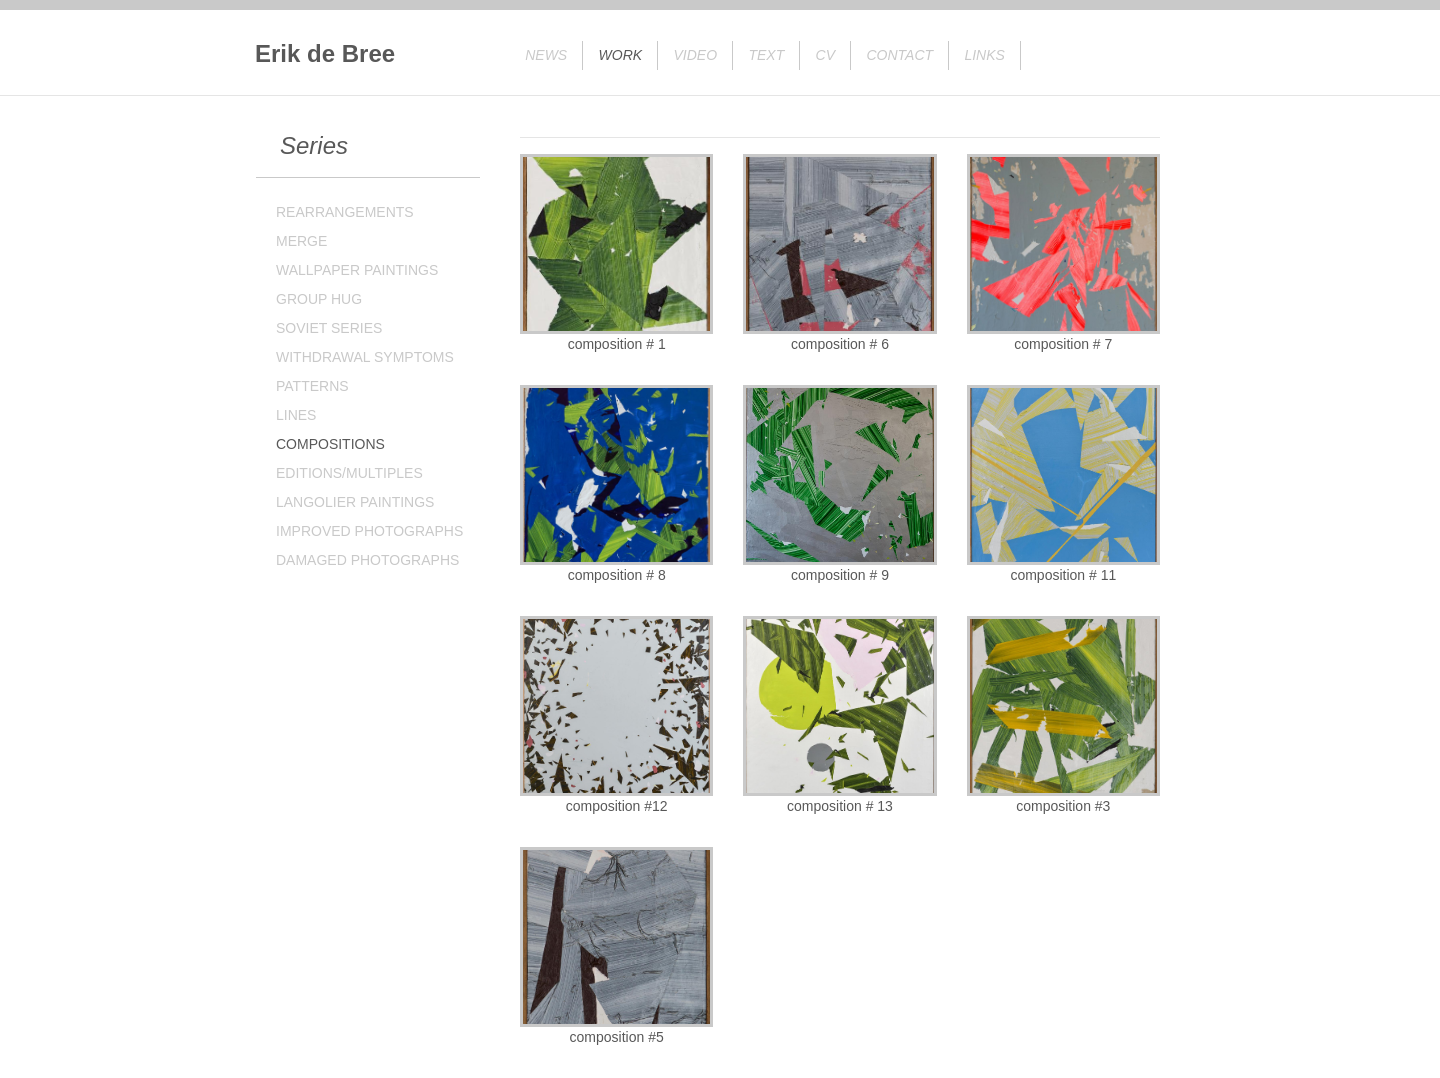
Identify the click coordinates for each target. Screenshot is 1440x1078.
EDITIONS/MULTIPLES (349, 473)
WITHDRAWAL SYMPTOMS (365, 357)
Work (621, 55)
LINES (296, 415)
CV (825, 55)
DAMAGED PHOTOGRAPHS (367, 560)
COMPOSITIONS (330, 444)
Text (766, 55)
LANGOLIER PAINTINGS (355, 502)
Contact (899, 55)
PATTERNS (312, 386)
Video (696, 55)
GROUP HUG (319, 299)
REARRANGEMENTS (345, 212)
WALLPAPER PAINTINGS (357, 270)
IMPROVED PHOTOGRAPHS (369, 531)
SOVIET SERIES (329, 328)
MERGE (301, 241)
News (546, 55)
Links (984, 55)
